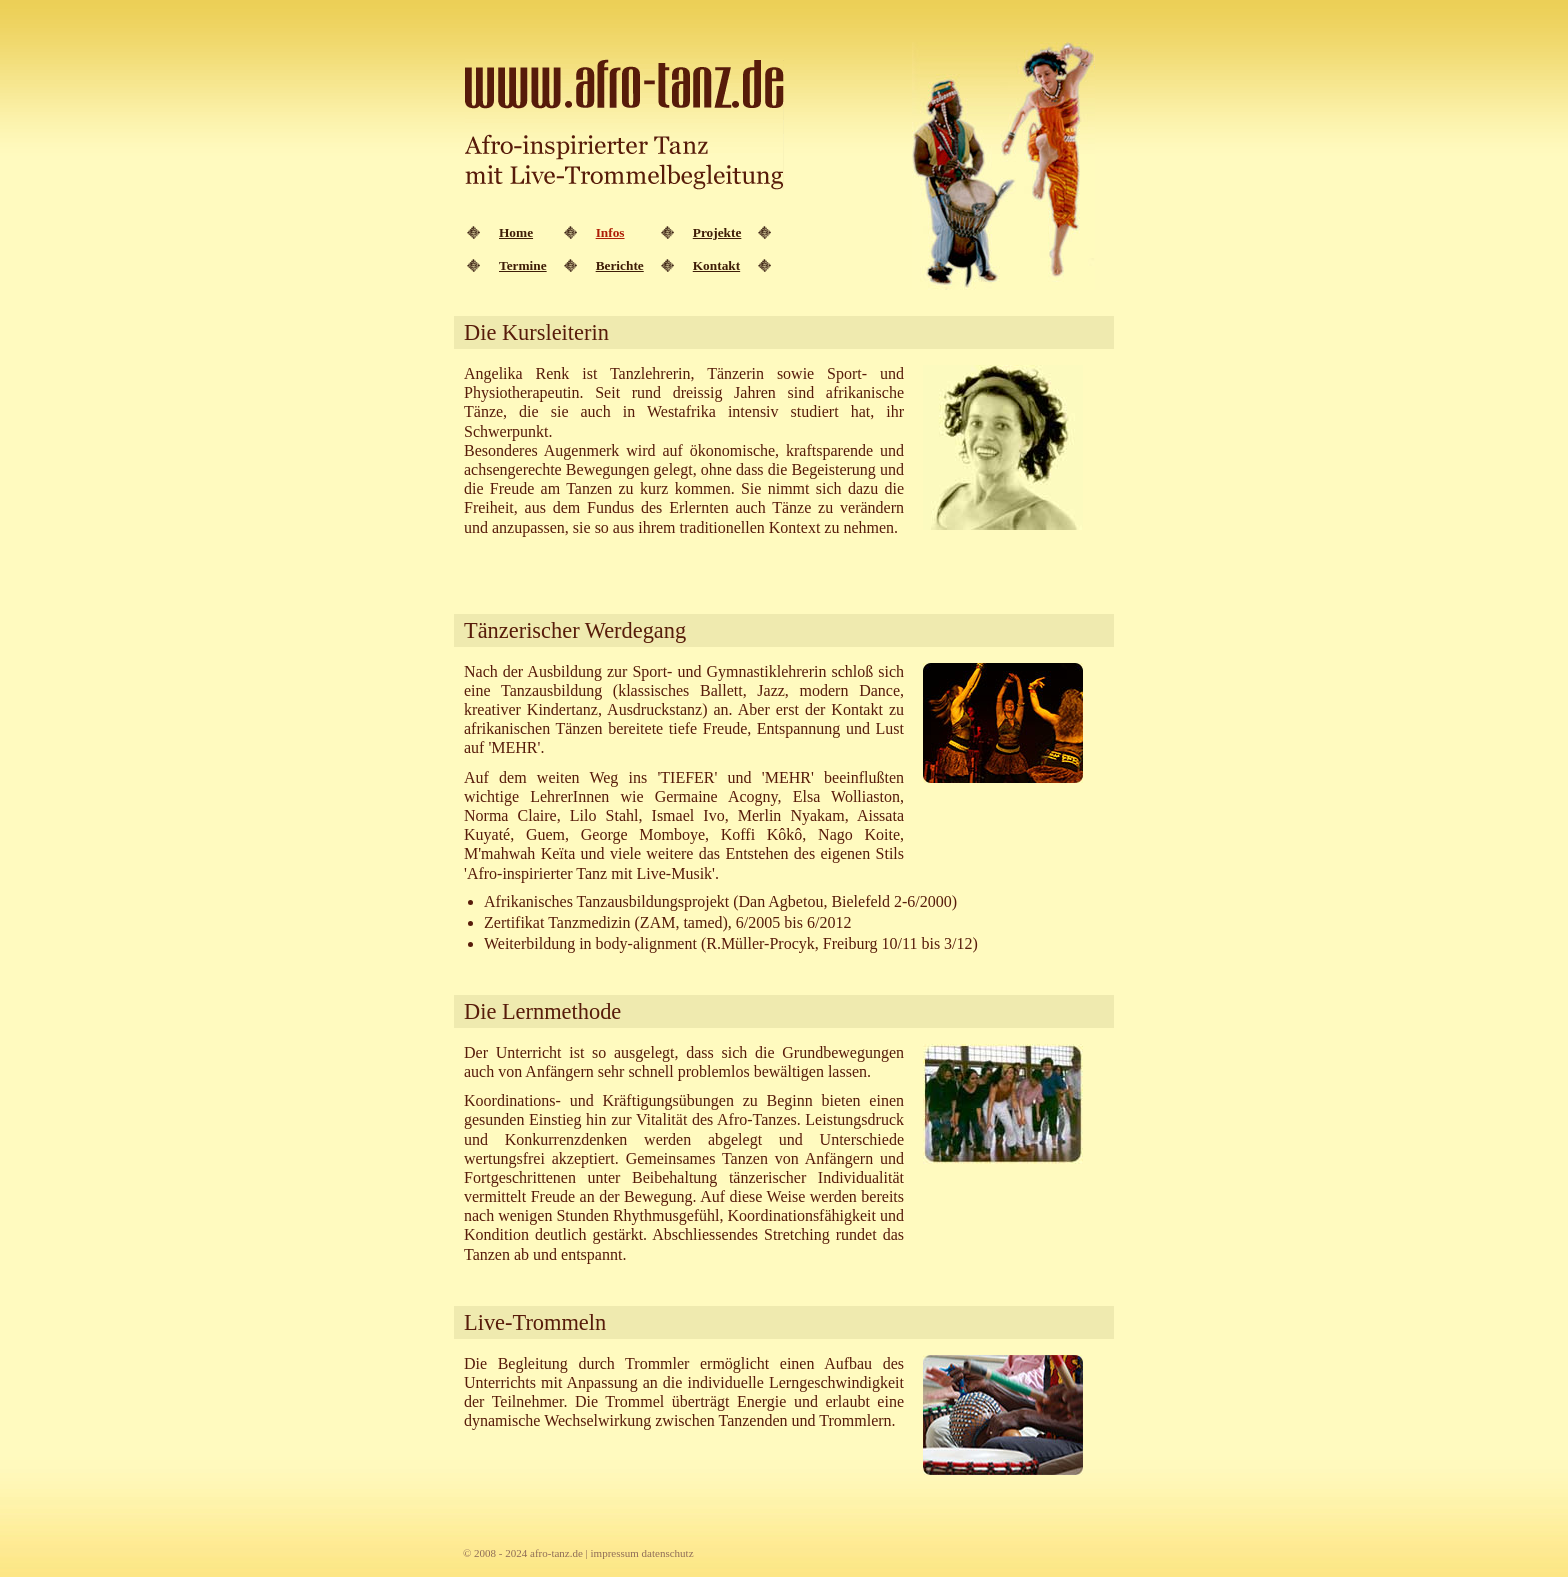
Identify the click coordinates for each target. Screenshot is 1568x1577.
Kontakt (716, 265)
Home (516, 232)
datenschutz (668, 1553)
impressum (615, 1553)
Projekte (717, 232)
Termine (523, 265)
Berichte (620, 265)
